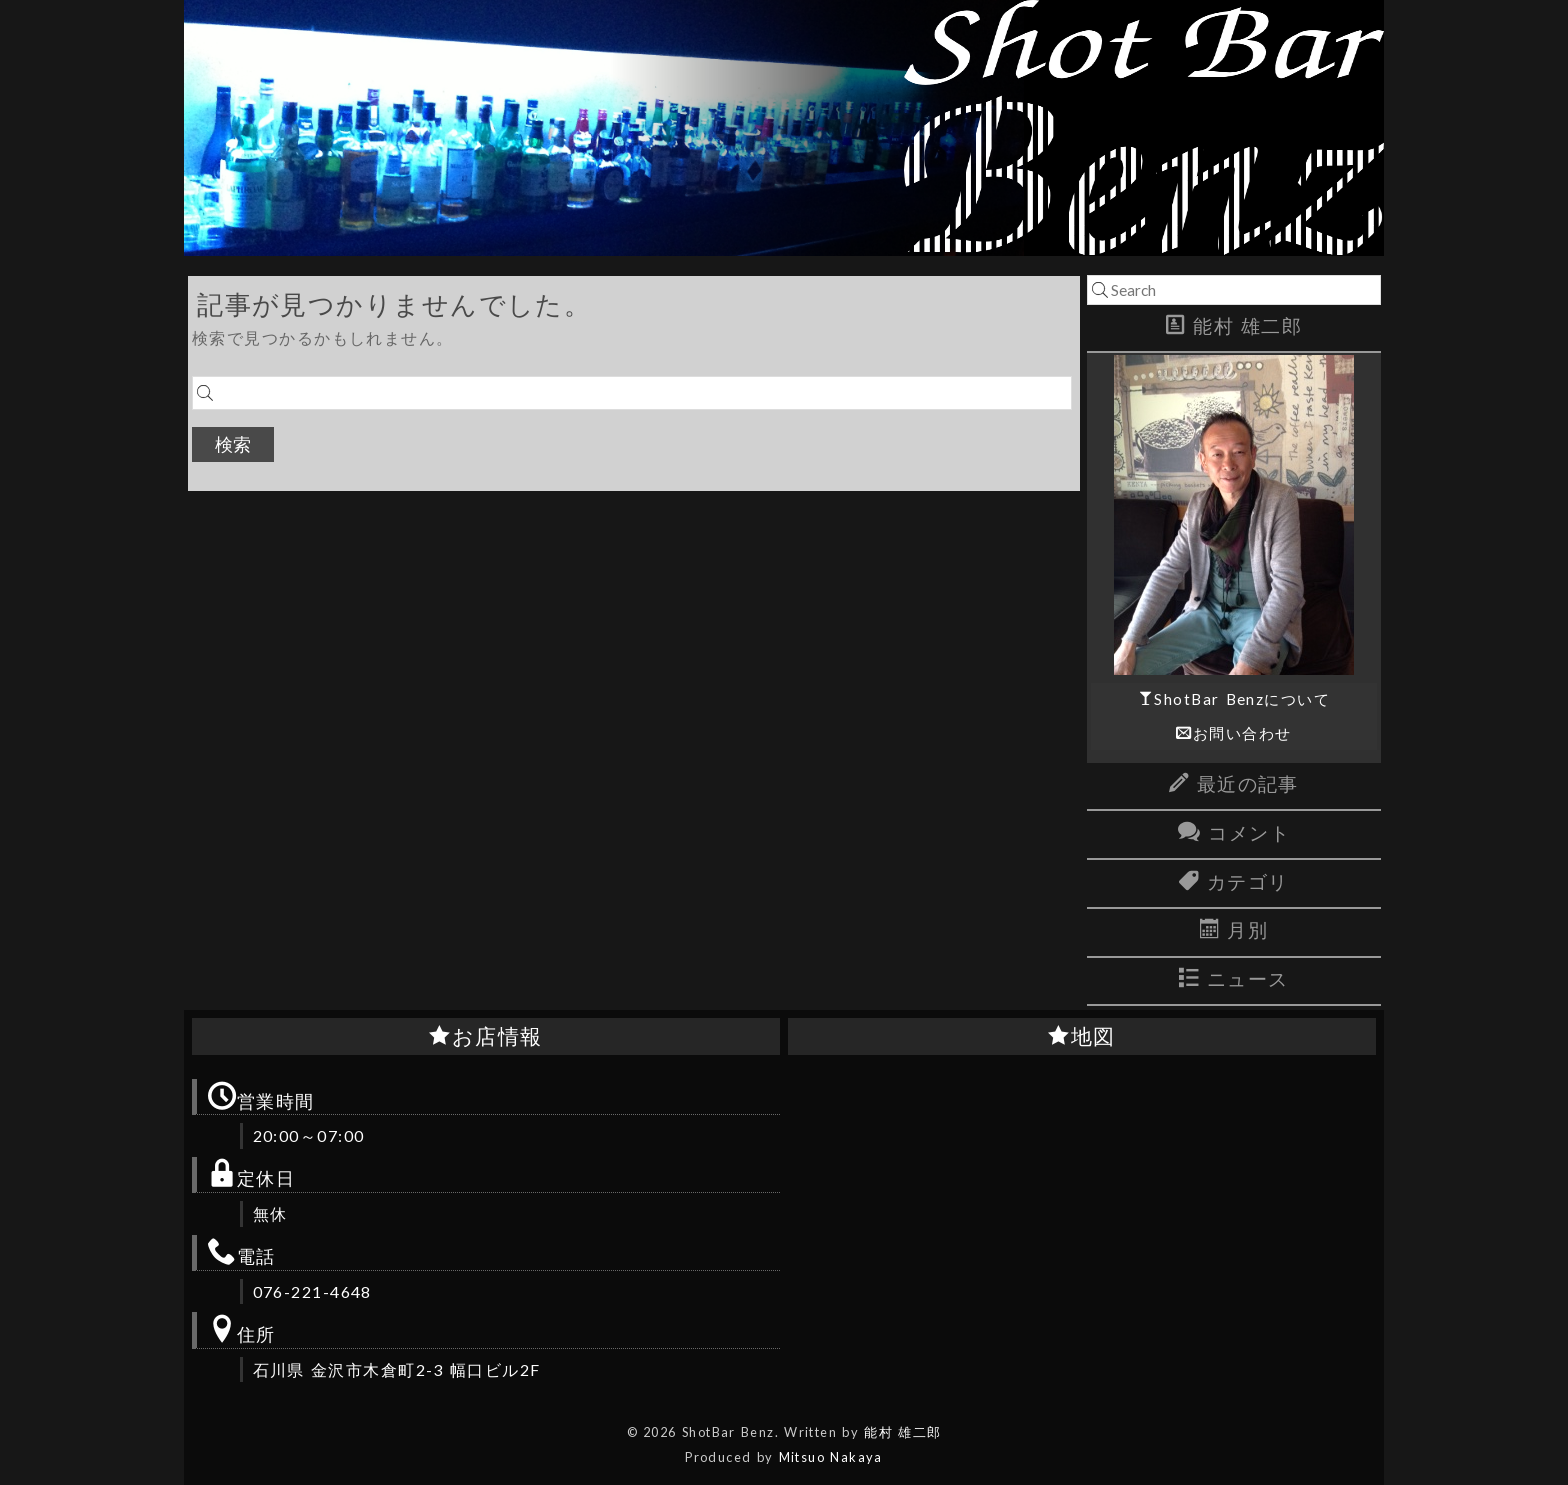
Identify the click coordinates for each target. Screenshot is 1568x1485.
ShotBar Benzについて (1242, 699)
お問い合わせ (1242, 733)
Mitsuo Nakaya (831, 1457)
